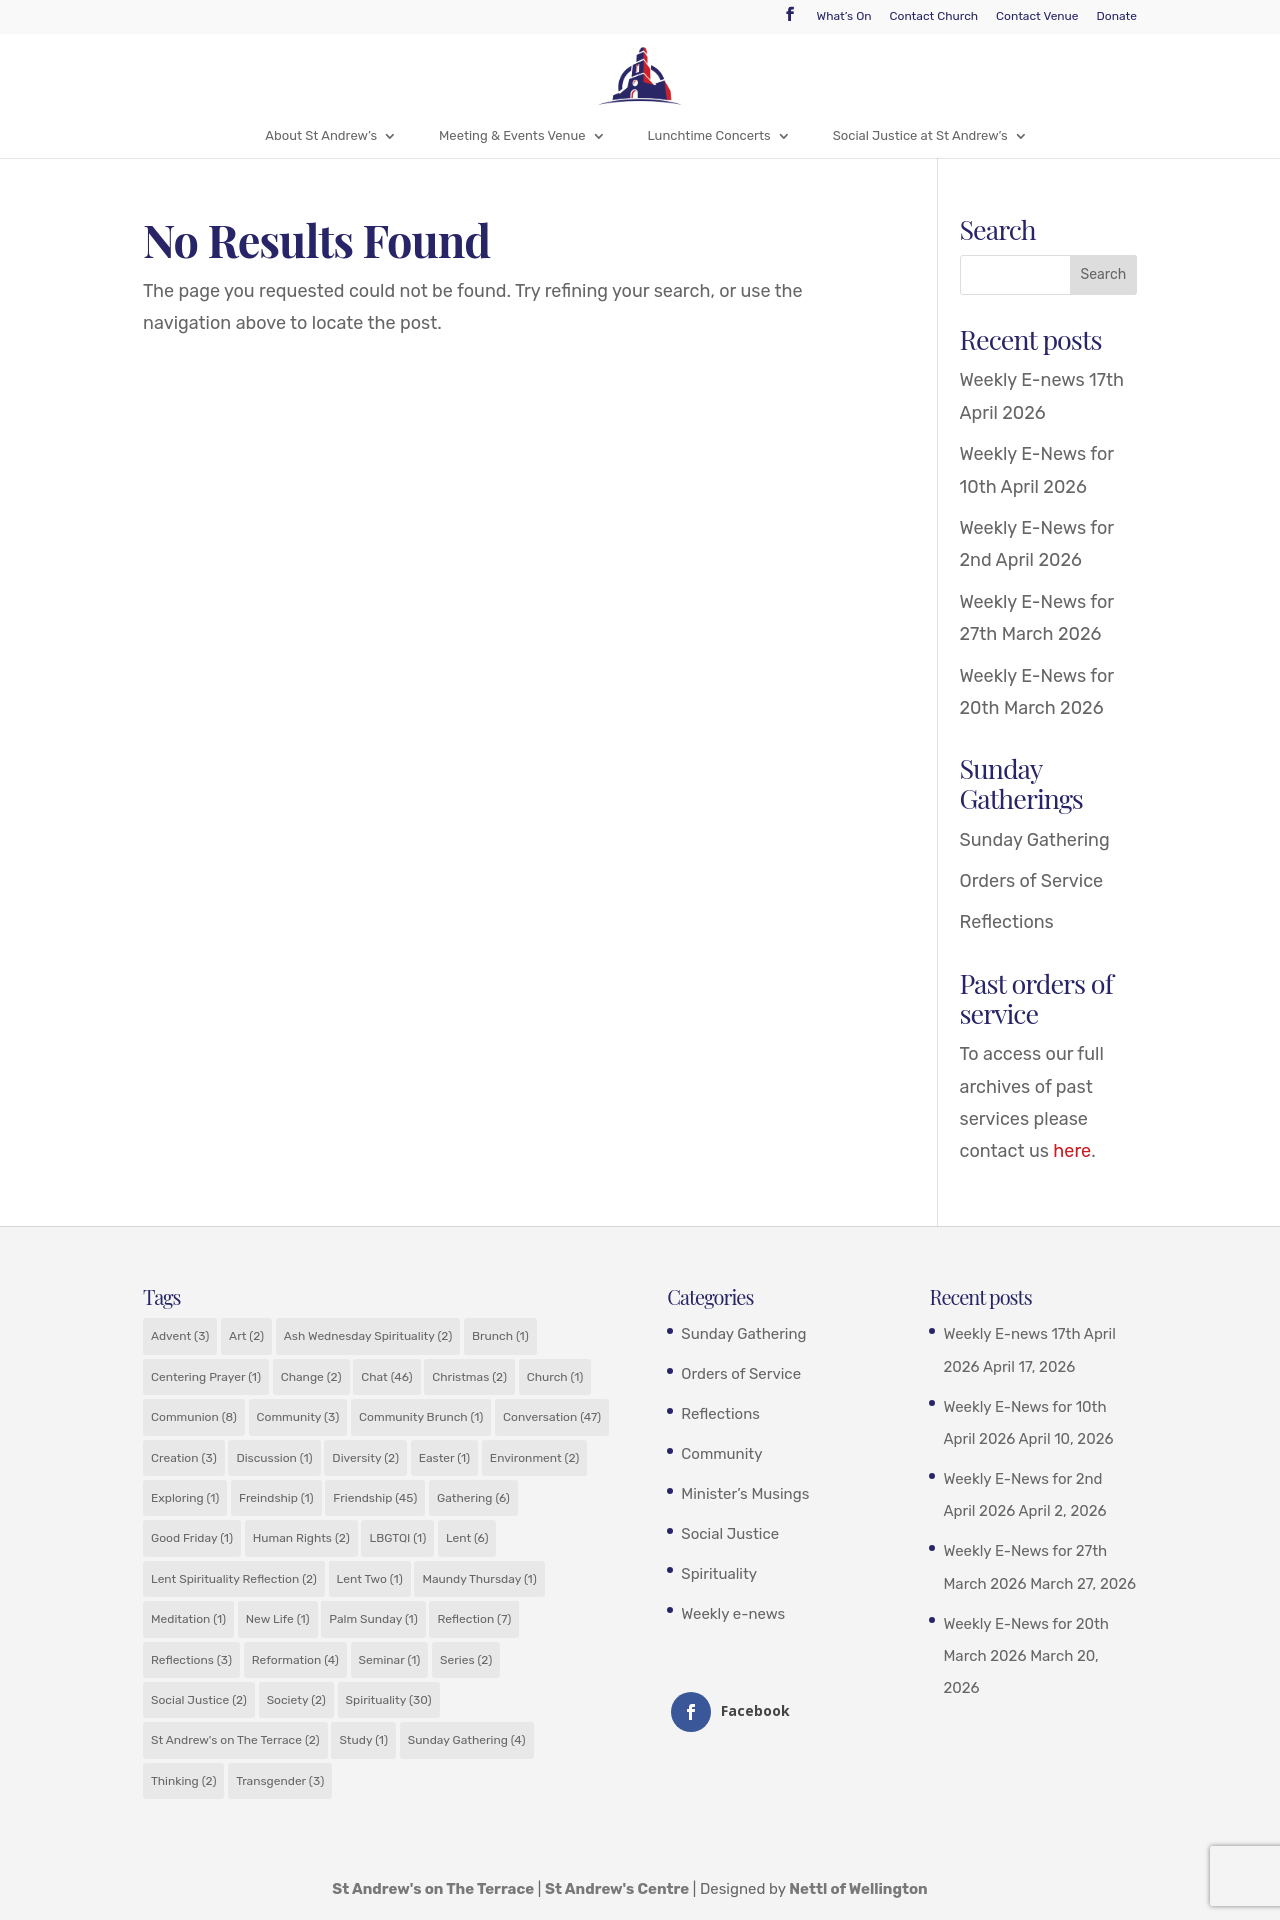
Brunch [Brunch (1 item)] (500, 1336)
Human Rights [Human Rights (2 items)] (301, 1538)
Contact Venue (1037, 16)
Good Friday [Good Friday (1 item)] (192, 1538)
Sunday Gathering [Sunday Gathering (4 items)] (467, 1740)
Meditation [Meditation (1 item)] (188, 1619)
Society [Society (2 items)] (296, 1700)
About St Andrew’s (321, 135)
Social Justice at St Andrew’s (920, 135)
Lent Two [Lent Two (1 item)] (370, 1579)
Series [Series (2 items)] (466, 1660)
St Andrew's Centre (617, 1889)
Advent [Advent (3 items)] (180, 1336)
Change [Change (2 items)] (311, 1377)
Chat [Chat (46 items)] (386, 1377)
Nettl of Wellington (858, 1889)
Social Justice (730, 1534)
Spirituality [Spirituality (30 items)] (389, 1700)
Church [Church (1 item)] (555, 1377)
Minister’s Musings (745, 1494)
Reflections (1007, 922)
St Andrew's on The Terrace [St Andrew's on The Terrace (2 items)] (235, 1740)
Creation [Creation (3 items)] (184, 1458)
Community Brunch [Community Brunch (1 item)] (421, 1417)
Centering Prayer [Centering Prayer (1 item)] (206, 1377)
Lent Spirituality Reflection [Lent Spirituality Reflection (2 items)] (234, 1579)
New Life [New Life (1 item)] (278, 1619)
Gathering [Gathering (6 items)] (473, 1498)
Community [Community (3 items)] (298, 1417)
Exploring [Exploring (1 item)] (185, 1498)
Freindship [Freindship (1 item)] (276, 1498)
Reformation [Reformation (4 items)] (295, 1660)
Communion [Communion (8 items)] (194, 1417)
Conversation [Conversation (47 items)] (552, 1417)
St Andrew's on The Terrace (433, 1889)
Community (721, 1454)
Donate (1117, 16)
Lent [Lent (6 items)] (467, 1538)
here (1072, 1151)
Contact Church (934, 16)
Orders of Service (1032, 881)
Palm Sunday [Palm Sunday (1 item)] (373, 1619)
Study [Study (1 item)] (363, 1740)
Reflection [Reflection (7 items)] (474, 1619)
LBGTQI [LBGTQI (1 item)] (397, 1538)
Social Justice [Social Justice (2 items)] (199, 1700)
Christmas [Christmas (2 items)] (469, 1377)
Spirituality (719, 1574)
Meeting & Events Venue (512, 135)
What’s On (844, 16)
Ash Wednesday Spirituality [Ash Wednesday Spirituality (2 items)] (368, 1336)
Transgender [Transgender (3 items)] (280, 1781)
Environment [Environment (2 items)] (535, 1458)
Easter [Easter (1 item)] (445, 1458)
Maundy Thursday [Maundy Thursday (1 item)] (479, 1579)
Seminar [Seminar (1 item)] (390, 1660)
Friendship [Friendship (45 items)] (375, 1498)
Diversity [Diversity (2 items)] (365, 1458)
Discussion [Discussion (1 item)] (274, 1458)
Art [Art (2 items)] (246, 1336)
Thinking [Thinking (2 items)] (183, 1781)
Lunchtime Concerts (709, 135)
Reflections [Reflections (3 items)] (191, 1660)
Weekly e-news (733, 1614)
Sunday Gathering (1035, 840)
